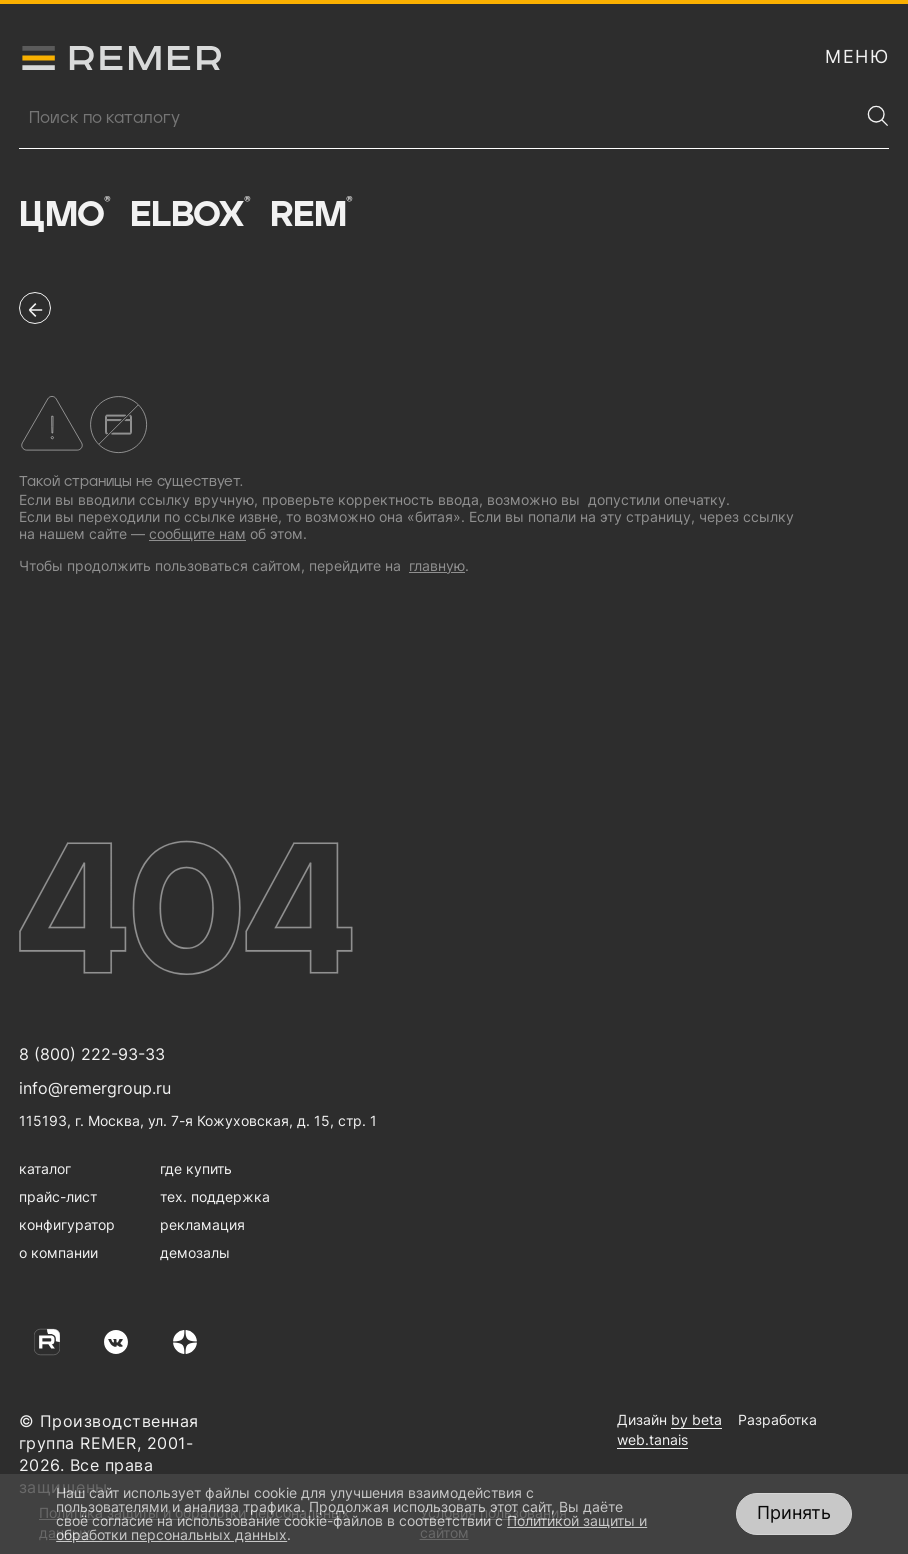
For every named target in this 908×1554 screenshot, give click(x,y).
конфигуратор (67, 1224)
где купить (196, 1168)
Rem (311, 215)
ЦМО (64, 215)
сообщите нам (197, 533)
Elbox (190, 215)
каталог (45, 1168)
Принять (794, 1512)
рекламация (202, 1224)
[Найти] (878, 116)
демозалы (195, 1252)
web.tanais (652, 1439)
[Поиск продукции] (439, 118)
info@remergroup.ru (95, 1088)
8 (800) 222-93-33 (92, 1054)
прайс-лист (58, 1196)
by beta (696, 1419)
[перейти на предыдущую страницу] (35, 308)
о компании (58, 1252)
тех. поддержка (215, 1196)
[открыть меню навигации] (857, 57)
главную (437, 565)
